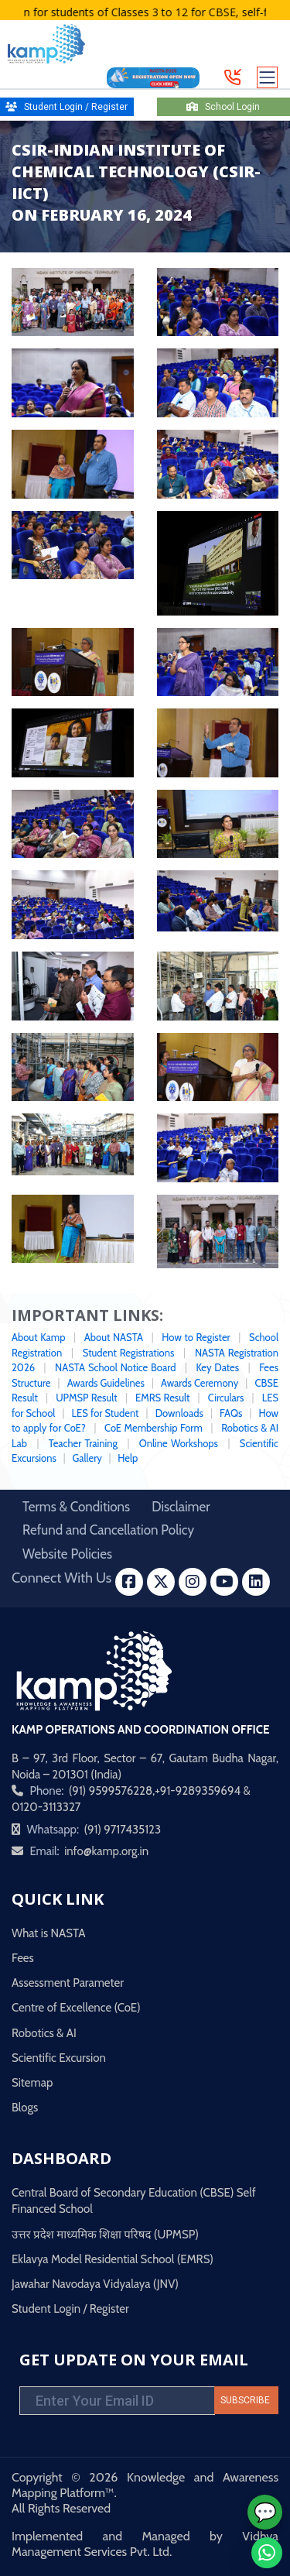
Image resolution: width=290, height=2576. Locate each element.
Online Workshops (180, 1443)
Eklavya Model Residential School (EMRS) (112, 2259)
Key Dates (217, 1367)
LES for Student (107, 1413)
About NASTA (113, 1337)
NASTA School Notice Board (115, 1367)
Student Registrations (129, 1352)
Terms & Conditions (76, 1506)
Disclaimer (181, 1506)
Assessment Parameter (68, 1983)
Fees (23, 1958)
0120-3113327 (46, 1807)
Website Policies (67, 1554)
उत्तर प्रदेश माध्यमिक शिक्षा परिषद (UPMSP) (105, 2235)
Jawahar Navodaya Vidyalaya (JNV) (95, 2284)
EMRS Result (162, 1397)
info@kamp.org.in (106, 1851)
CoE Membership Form (153, 1428)
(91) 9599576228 (110, 1791)
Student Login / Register (70, 2309)
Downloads (179, 1413)
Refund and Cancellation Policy (108, 1530)
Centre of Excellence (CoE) (76, 2008)
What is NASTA (49, 1933)
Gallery (86, 1458)
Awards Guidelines (106, 1383)
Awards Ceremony (199, 1383)
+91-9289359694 (198, 1791)
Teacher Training (83, 1443)
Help (128, 1458)
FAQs (231, 1413)
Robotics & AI (44, 2033)
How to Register (196, 1337)
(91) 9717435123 (122, 1830)
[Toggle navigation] (267, 77)
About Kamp (38, 1337)
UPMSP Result (87, 1397)
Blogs (25, 2108)
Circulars (226, 1397)
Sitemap (32, 2083)
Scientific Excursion (59, 2058)
